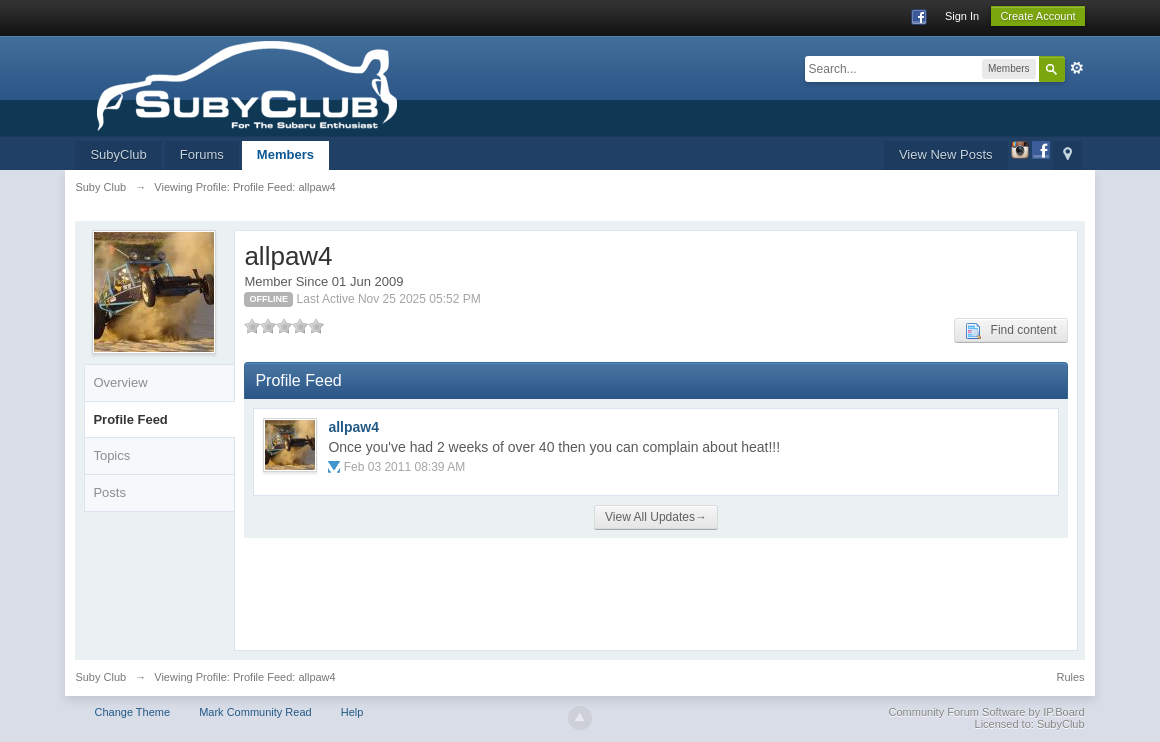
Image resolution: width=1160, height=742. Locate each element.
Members (285, 154)
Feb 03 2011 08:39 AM (404, 467)
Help (352, 712)
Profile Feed (130, 419)
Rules (1070, 677)
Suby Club (100, 677)
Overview (120, 382)
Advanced (1077, 68)
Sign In (962, 16)
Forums (202, 154)
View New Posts (946, 154)
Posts (109, 492)
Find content (1011, 331)
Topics (111, 455)
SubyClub (118, 154)
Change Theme (132, 712)
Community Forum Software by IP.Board (987, 712)
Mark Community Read (255, 712)
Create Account (1037, 16)
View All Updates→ (656, 517)
